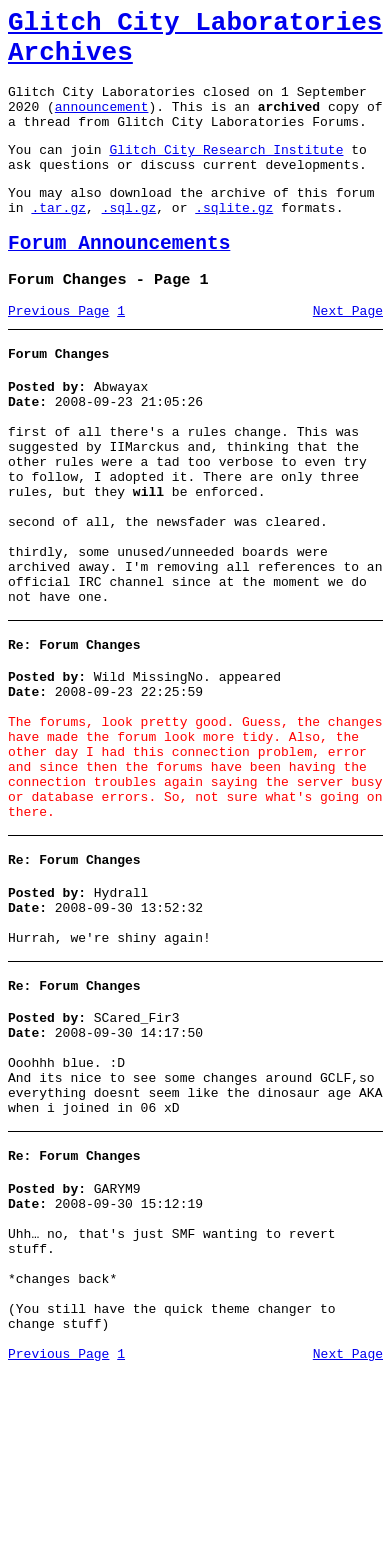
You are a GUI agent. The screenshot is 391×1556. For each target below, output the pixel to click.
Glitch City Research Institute (226, 173)
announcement (102, 124)
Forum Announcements (119, 279)
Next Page (348, 353)
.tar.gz (58, 240)
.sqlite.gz (234, 240)
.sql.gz (129, 240)
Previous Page (58, 353)
